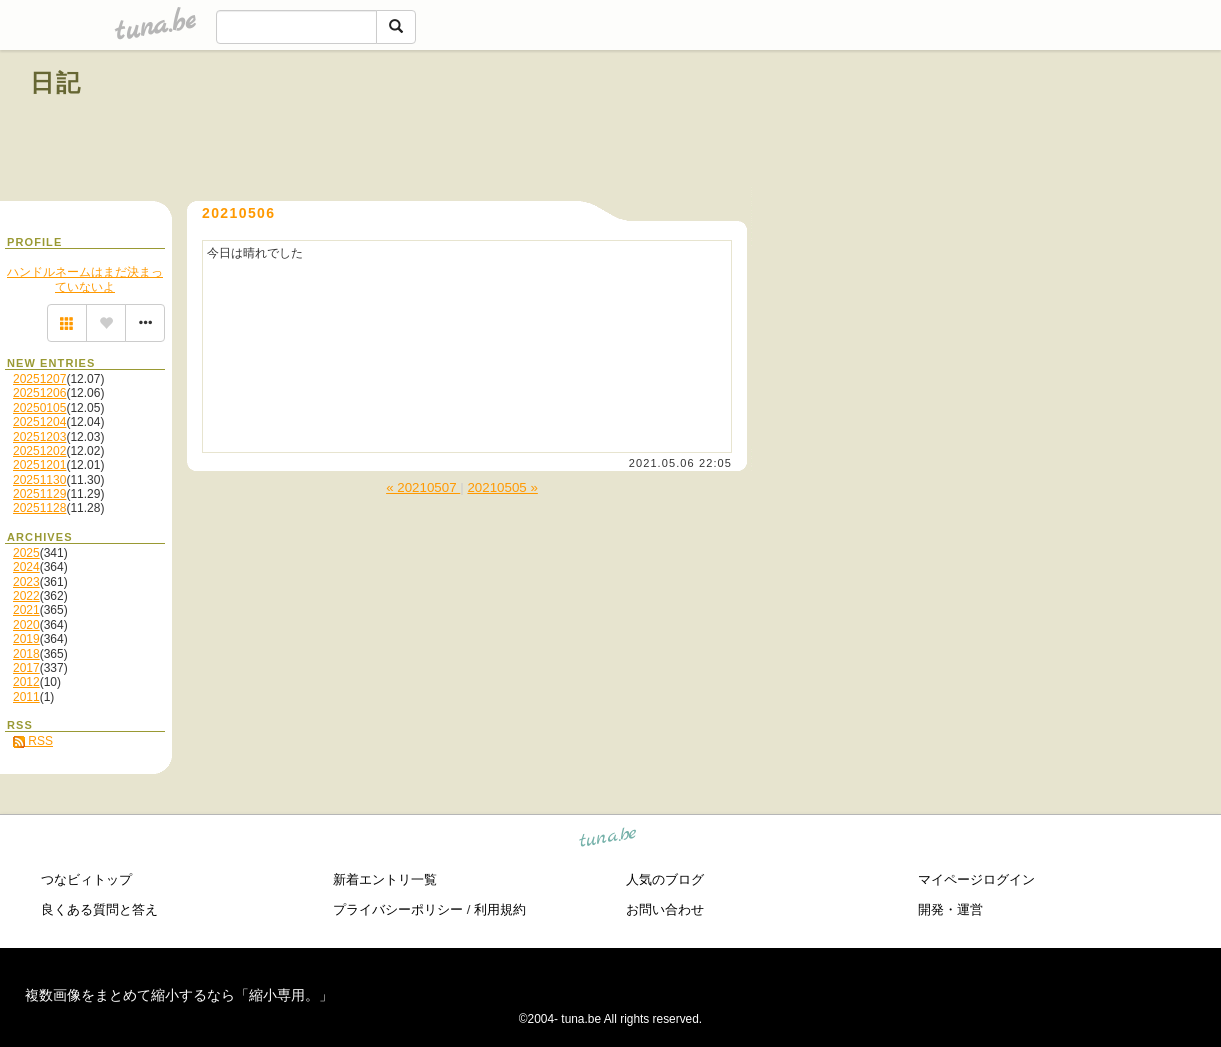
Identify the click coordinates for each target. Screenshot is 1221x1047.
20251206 (39, 393)
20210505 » (502, 487)
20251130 (39, 480)
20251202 (39, 451)
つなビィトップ (86, 879)
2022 (26, 596)
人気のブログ (665, 879)
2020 (26, 625)
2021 (26, 610)
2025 (26, 553)
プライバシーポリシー (398, 909)
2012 (26, 682)
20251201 (39, 465)
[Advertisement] (963, 128)
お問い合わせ (665, 909)
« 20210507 (423, 487)
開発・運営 (950, 909)
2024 (26, 567)
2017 (26, 668)
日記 (56, 82)
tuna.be (608, 839)
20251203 (39, 437)
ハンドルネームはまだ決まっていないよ (85, 279)
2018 (26, 654)
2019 (26, 639)
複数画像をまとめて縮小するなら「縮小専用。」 (179, 995)
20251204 (39, 422)
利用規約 (500, 909)
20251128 (39, 508)
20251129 (39, 494)
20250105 (39, 408)
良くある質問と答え (99, 909)
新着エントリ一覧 (385, 879)
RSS (33, 741)
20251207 (39, 379)
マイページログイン (976, 879)
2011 (26, 697)
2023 (26, 582)
